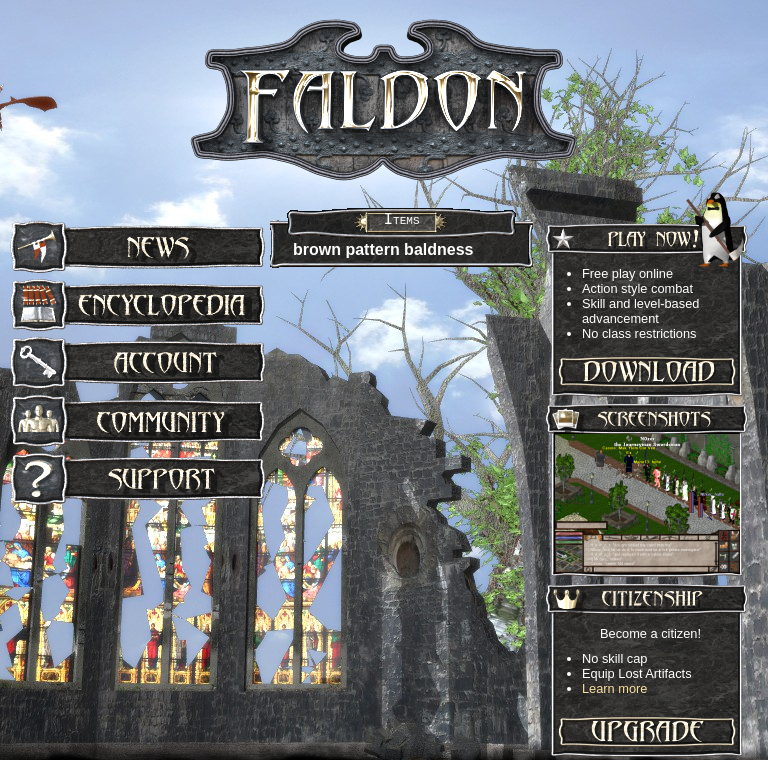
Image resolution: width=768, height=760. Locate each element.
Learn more (614, 688)
